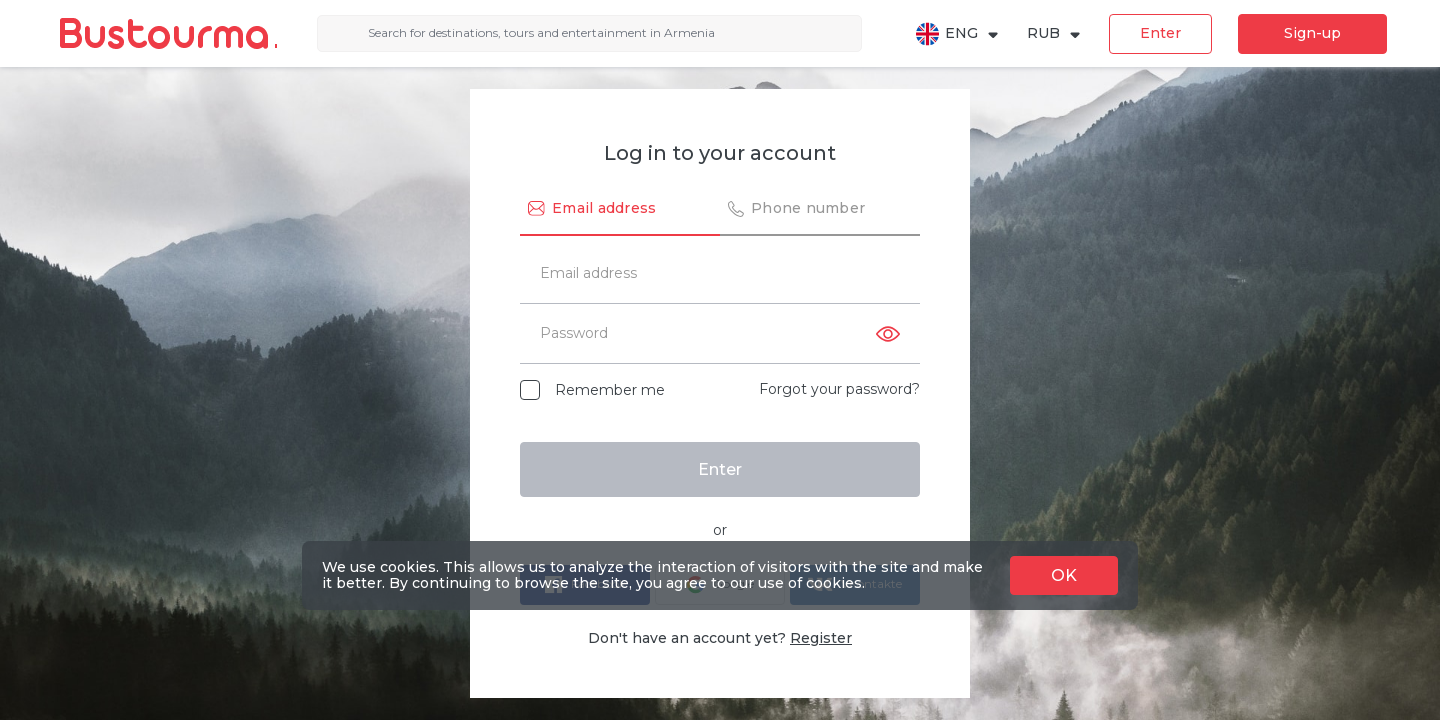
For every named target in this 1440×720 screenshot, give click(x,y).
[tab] (620, 210)
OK (1064, 575)
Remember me (610, 390)
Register (821, 638)
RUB (1055, 33)
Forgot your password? (839, 389)
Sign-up (1312, 33)
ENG (958, 34)
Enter (1160, 33)
